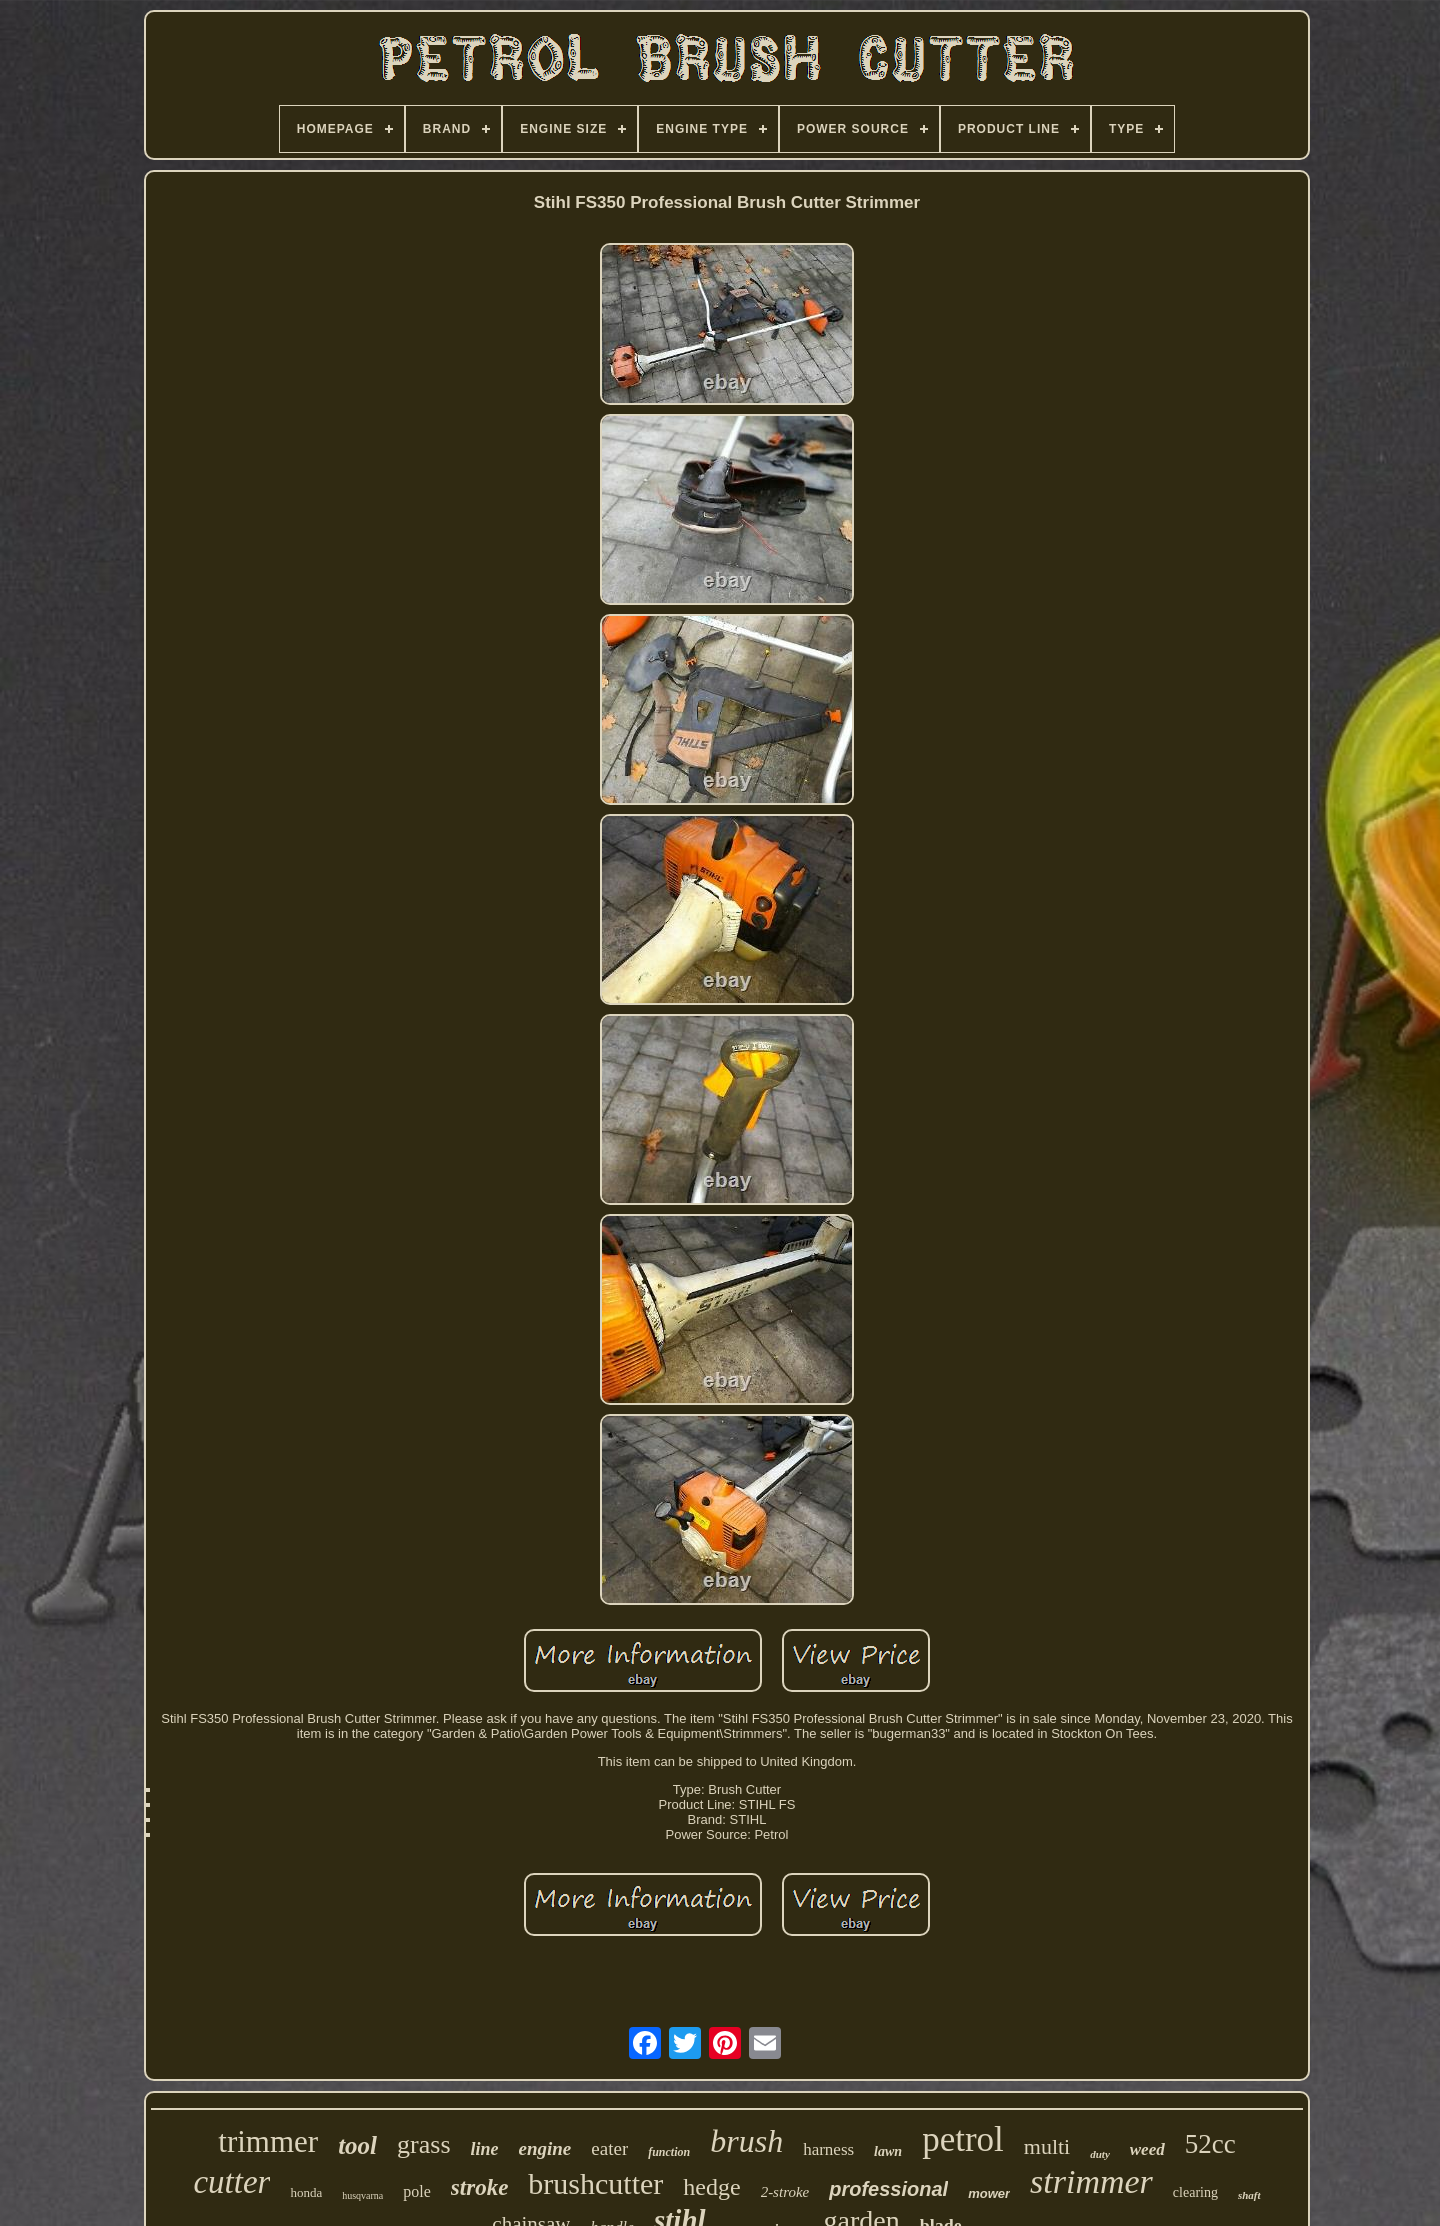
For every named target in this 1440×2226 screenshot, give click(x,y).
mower (989, 2193)
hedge (711, 2187)
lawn (888, 2151)
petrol (963, 2139)
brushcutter (595, 2183)
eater (609, 2148)
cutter (231, 2182)
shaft (1249, 2195)
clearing (1195, 2192)
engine (545, 2148)
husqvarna (362, 2195)
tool (357, 2145)
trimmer (268, 2141)
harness (828, 2149)
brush (746, 2141)
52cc (1210, 2144)
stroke (480, 2187)
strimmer (1091, 2181)
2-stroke (785, 2192)
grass (423, 2144)
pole (417, 2191)
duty (1100, 2154)
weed (1147, 2149)
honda (306, 2192)
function (669, 2152)
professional (888, 2189)
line (485, 2149)
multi (1047, 2146)
